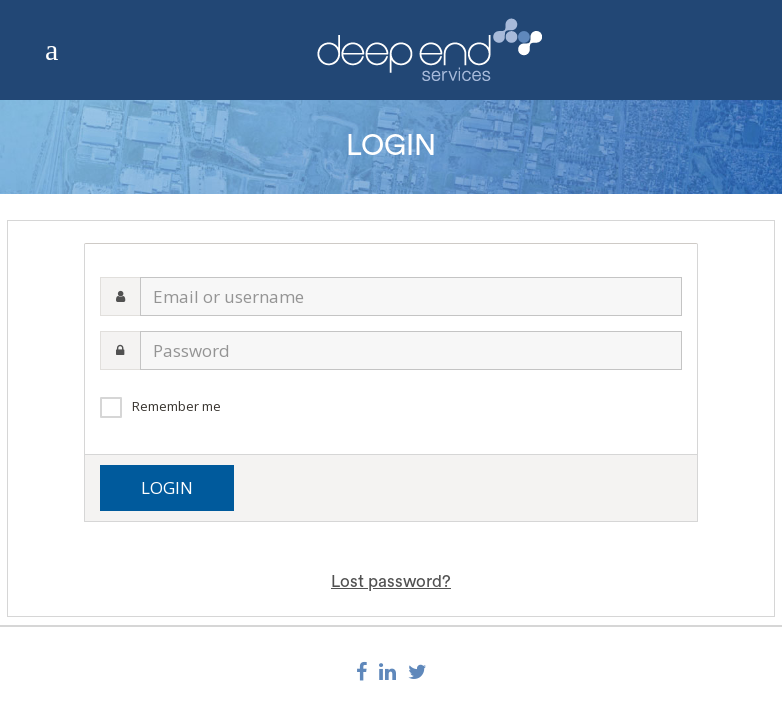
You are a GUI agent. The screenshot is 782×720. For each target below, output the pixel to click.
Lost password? (391, 581)
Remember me (176, 406)
